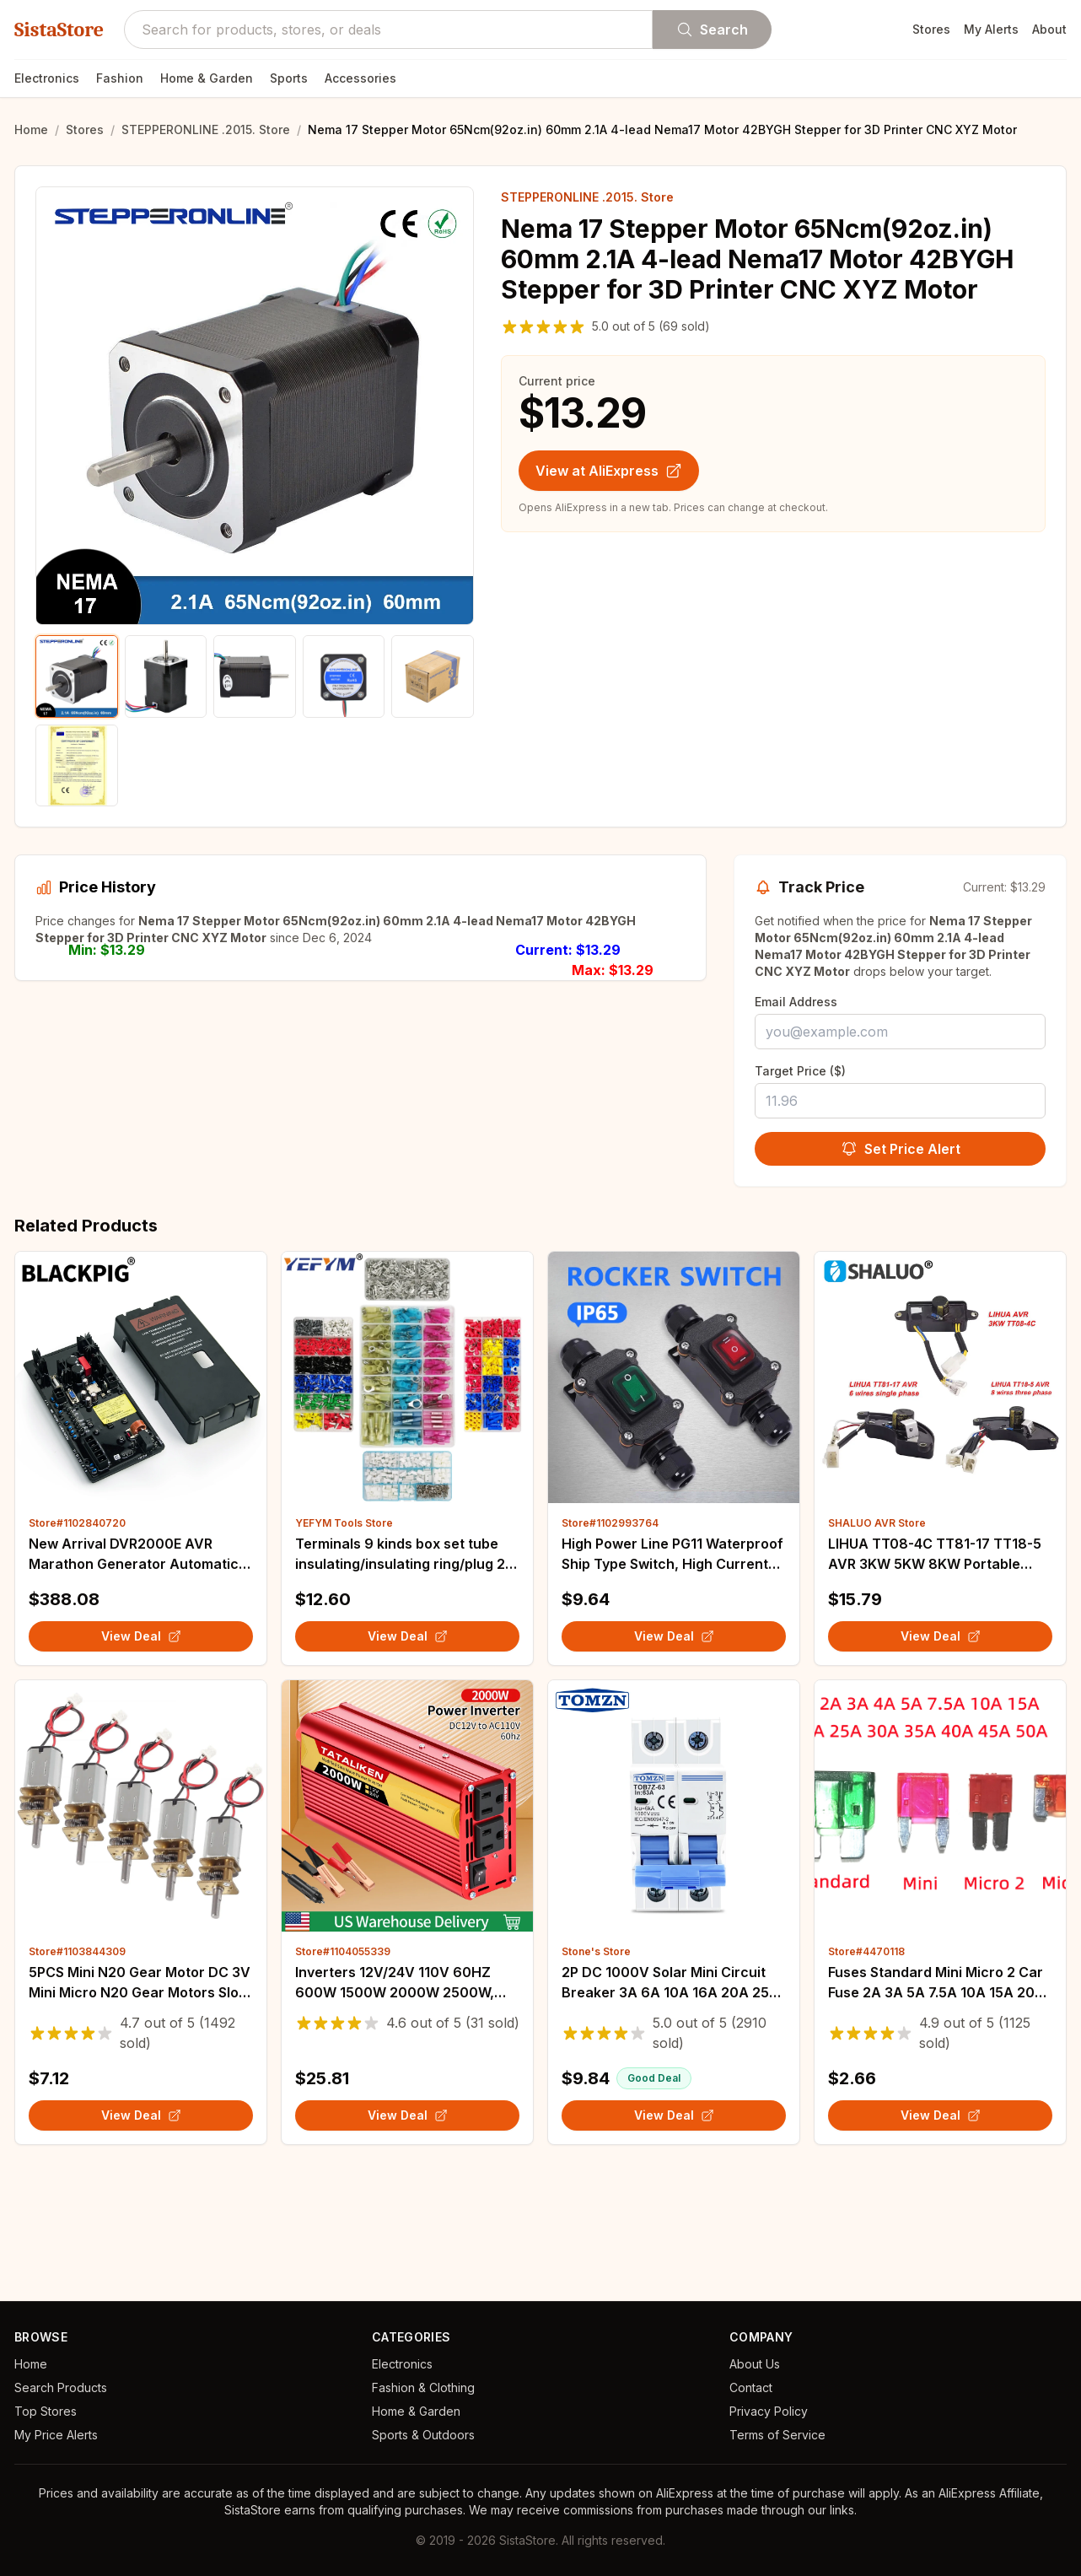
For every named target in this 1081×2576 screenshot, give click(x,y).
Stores (931, 29)
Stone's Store (596, 2070)
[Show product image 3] (254, 676)
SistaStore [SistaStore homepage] (59, 29)
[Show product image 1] (76, 676)
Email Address (796, 1001)
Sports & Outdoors (423, 2435)
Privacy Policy (768, 2411)
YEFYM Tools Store (344, 1642)
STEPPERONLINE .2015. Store (205, 129)
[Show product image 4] (344, 676)
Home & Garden (206, 78)
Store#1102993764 (610, 1642)
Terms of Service (777, 2435)
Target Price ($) (800, 1071)
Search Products (60, 2387)
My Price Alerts (56, 2435)
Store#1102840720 (77, 1642)
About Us (754, 2364)
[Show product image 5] (432, 676)
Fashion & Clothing (423, 2387)
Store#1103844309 (77, 2070)
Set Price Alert (900, 1148)
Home (31, 129)
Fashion (119, 78)
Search (712, 29)
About (1049, 29)
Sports (289, 78)
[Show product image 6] (76, 766)
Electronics (46, 78)
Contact (750, 2387)
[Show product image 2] (166, 676)
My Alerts (991, 29)
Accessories (360, 78)
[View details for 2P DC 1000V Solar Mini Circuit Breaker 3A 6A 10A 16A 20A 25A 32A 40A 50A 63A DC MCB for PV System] (673, 1925)
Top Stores (45, 2411)
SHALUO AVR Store (877, 1642)
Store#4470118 (866, 2070)
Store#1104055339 (342, 2070)
